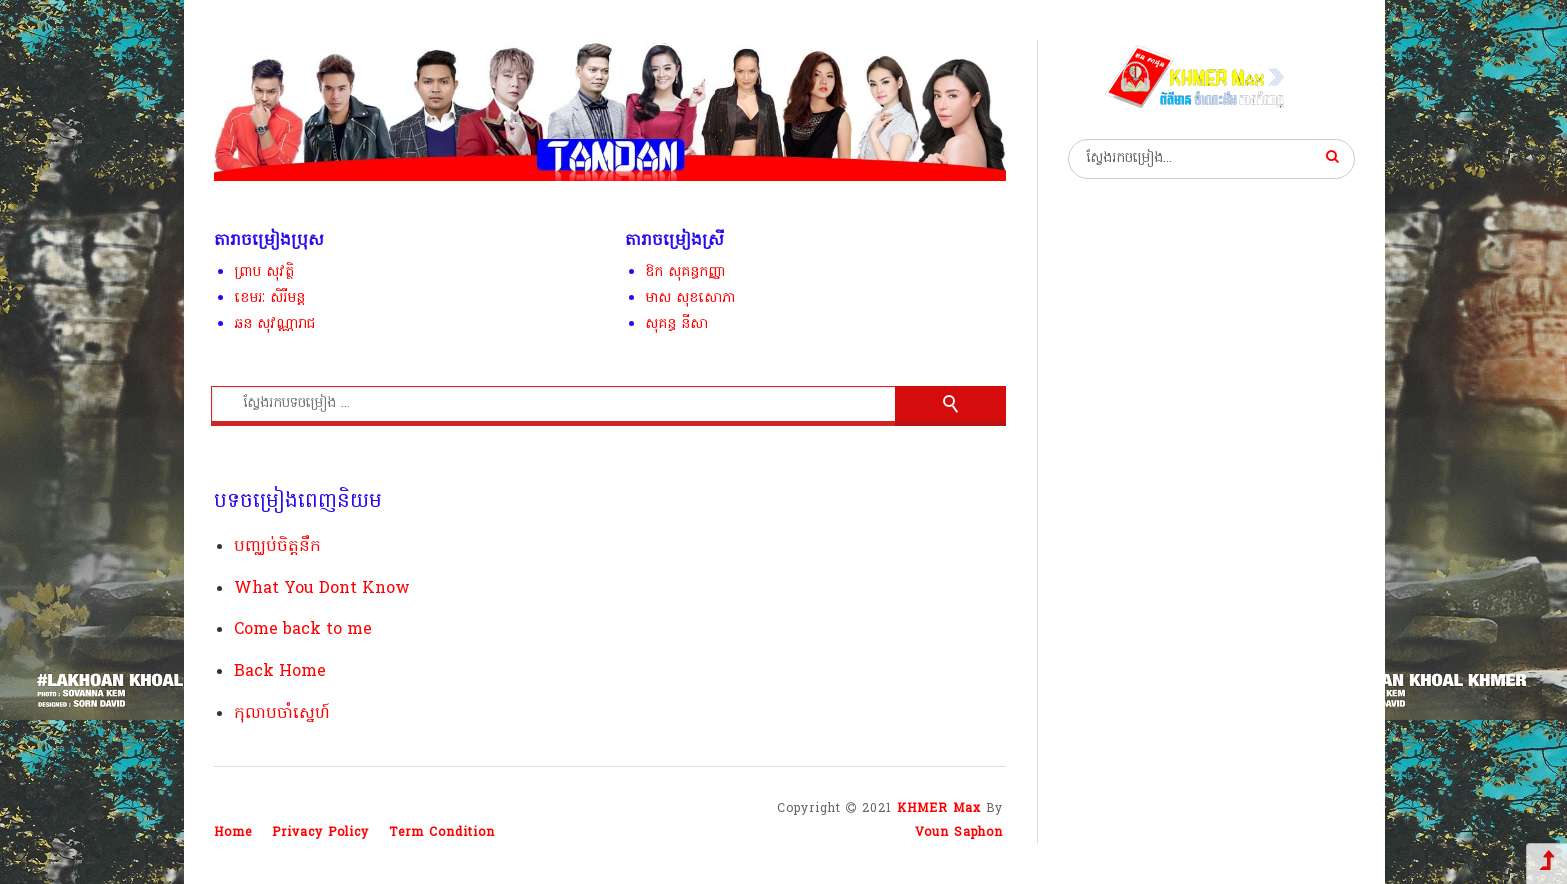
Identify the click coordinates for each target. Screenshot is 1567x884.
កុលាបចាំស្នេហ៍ (282, 714)
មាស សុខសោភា (690, 298)
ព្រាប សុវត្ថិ (264, 272)
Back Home (280, 672)
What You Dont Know (322, 589)
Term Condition (442, 833)
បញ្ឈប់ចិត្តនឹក (277, 547)
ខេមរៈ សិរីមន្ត (269, 298)
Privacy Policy (320, 833)
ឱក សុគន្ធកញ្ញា (685, 272)
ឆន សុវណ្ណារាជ (274, 324)
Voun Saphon (959, 833)
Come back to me (303, 630)
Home (233, 833)
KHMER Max (939, 809)
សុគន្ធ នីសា (676, 324)
